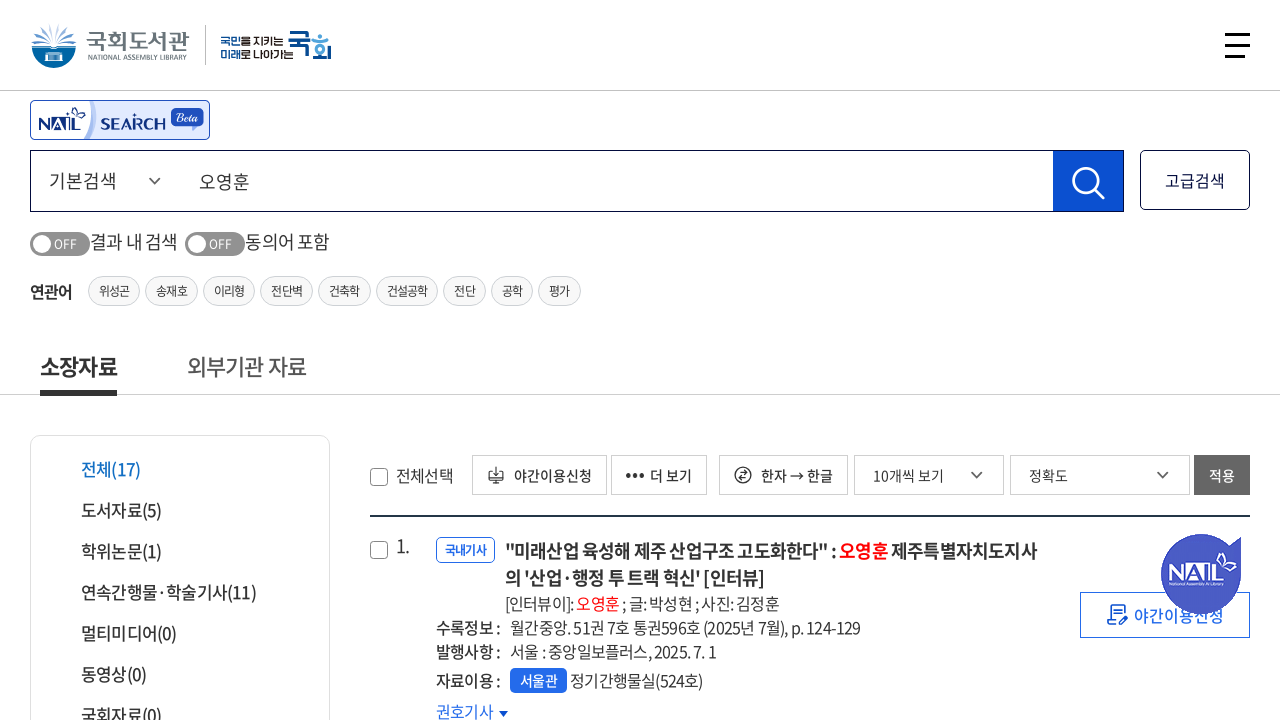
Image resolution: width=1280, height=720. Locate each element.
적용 (1222, 475)
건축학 (344, 291)
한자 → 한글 (783, 475)
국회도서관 (110, 45)
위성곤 (114, 291)
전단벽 (286, 291)
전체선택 (424, 475)
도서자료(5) (108, 509)
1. (402, 546)
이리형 (229, 291)
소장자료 (78, 365)
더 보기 (659, 475)
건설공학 (407, 291)
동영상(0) (101, 673)
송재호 (171, 291)
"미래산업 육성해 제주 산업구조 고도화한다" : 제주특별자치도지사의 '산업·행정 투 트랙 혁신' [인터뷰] (772, 576)
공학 (512, 291)
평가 (559, 291)
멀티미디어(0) (116, 632)
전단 (464, 291)
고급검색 (1195, 180)
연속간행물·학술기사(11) (156, 591)
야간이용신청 (539, 475)
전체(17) (98, 468)
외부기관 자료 (246, 365)
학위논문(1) (108, 550)
